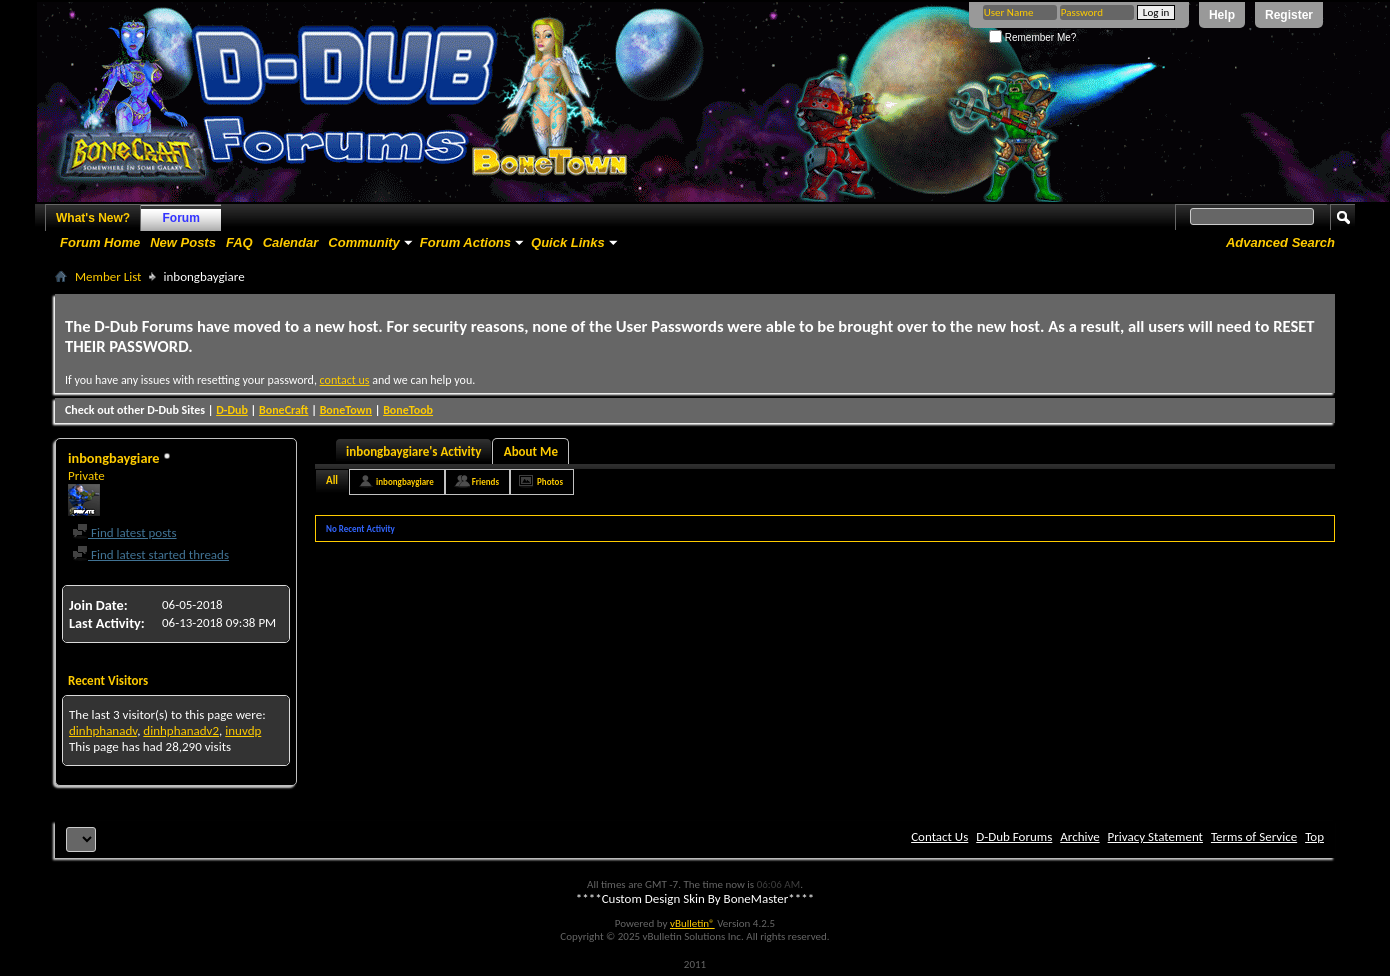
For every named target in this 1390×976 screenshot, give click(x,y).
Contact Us (939, 836)
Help (1222, 15)
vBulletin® (692, 923)
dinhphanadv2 (181, 730)
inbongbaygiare (405, 481)
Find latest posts (124, 532)
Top (1314, 836)
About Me (531, 451)
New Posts (183, 242)
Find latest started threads (150, 554)
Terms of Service (1254, 836)
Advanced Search (1280, 242)
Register (1289, 15)
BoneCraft (284, 410)
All (332, 480)
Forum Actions (465, 242)
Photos (550, 481)
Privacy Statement (1155, 836)
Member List (108, 276)
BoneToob (408, 410)
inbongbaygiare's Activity (413, 451)
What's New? (93, 218)
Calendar (291, 242)
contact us (345, 380)
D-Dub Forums (1014, 836)
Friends (485, 481)
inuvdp (243, 730)
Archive (1079, 836)
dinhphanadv (103, 730)
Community (364, 242)
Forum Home (100, 242)
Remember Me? (1032, 37)
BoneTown (346, 410)
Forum (181, 218)
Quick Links (568, 242)
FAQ (239, 242)
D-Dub (232, 410)
